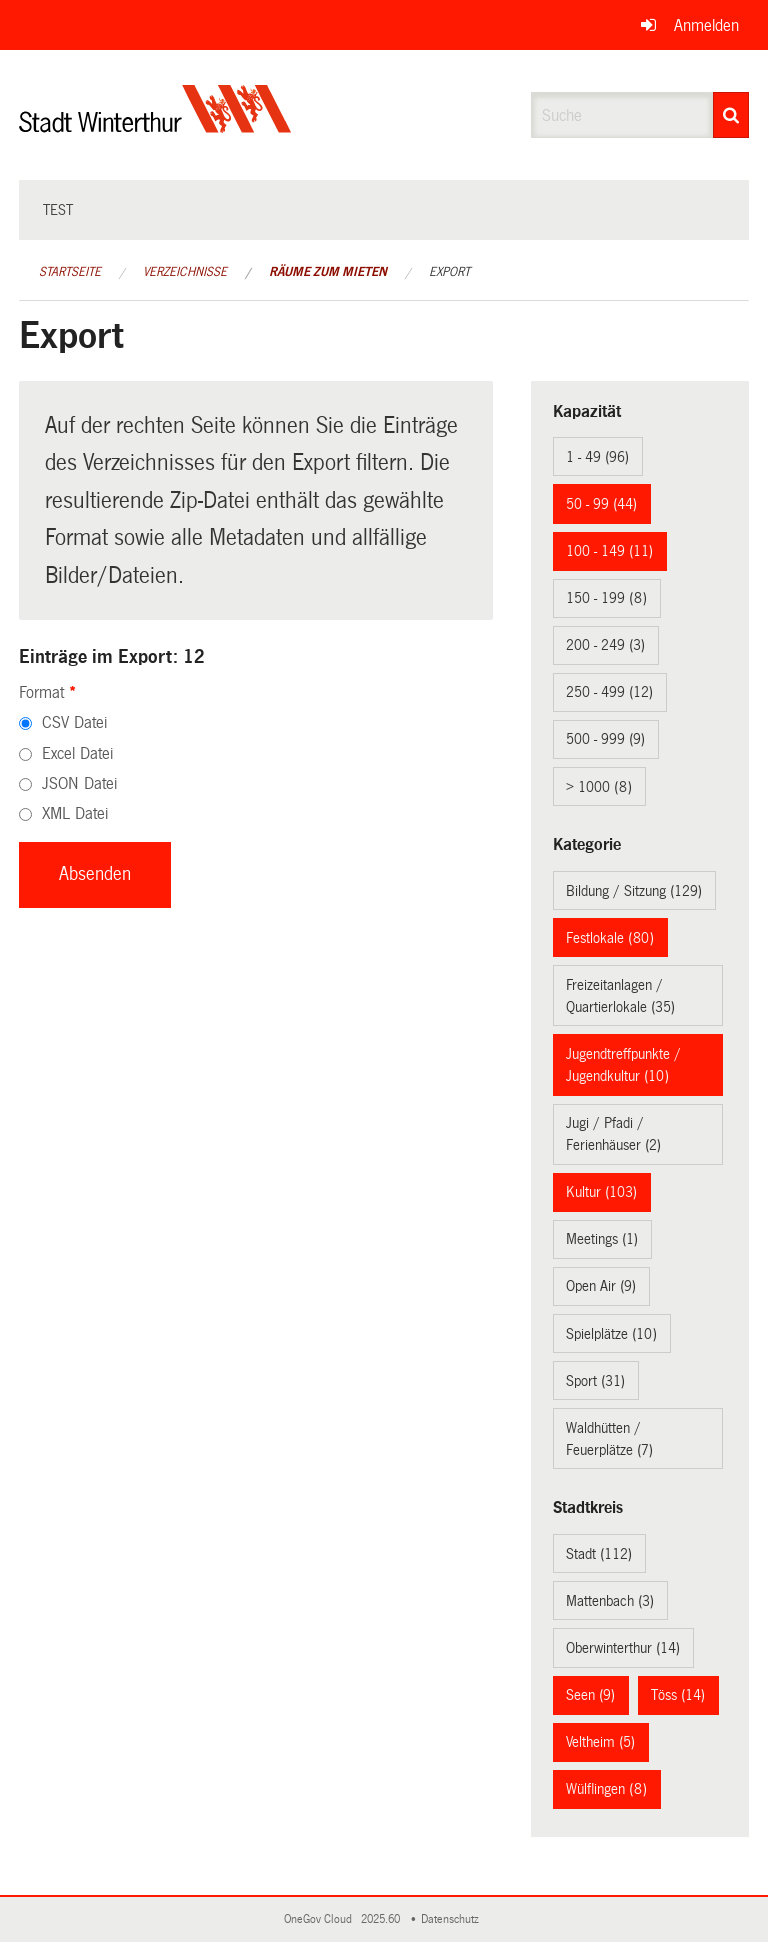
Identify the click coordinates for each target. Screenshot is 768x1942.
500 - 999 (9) (605, 739)
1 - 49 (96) (597, 457)
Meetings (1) (602, 1239)
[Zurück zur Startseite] (155, 125)
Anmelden (706, 25)
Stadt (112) (599, 1554)
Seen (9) (590, 1695)
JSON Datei (79, 783)
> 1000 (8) (599, 787)
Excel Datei (77, 753)
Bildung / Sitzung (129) (634, 891)
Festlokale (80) (610, 938)
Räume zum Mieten (328, 272)
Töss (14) (678, 1695)
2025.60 (382, 1919)
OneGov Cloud (321, 1919)
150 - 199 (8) (606, 598)
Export (449, 272)
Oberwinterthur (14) (623, 1648)
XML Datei (75, 813)
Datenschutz (453, 1919)
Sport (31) (595, 1381)
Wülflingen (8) (606, 1789)
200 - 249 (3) (605, 645)
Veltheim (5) (600, 1742)
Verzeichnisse (185, 272)
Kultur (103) (601, 1192)
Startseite (70, 272)
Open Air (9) (601, 1286)
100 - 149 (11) (609, 551)
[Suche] (731, 115)
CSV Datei (74, 722)
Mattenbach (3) (610, 1601)
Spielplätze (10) (611, 1334)
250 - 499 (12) (609, 692)
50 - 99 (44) (601, 504)
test (58, 210)
